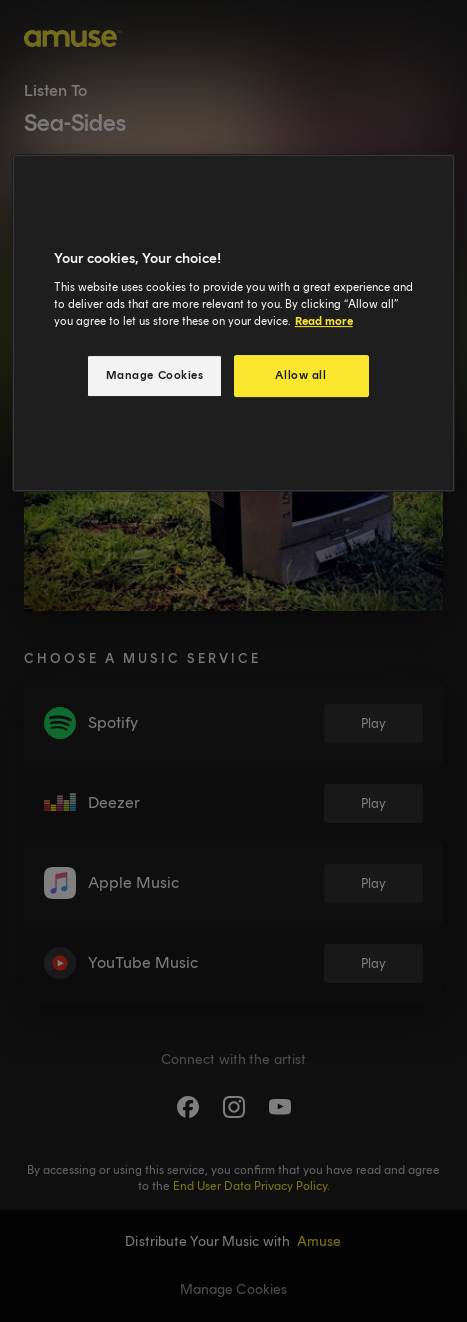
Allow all (300, 375)
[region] (234, 323)
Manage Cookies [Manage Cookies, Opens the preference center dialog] (155, 375)
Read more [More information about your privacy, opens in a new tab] (324, 321)
